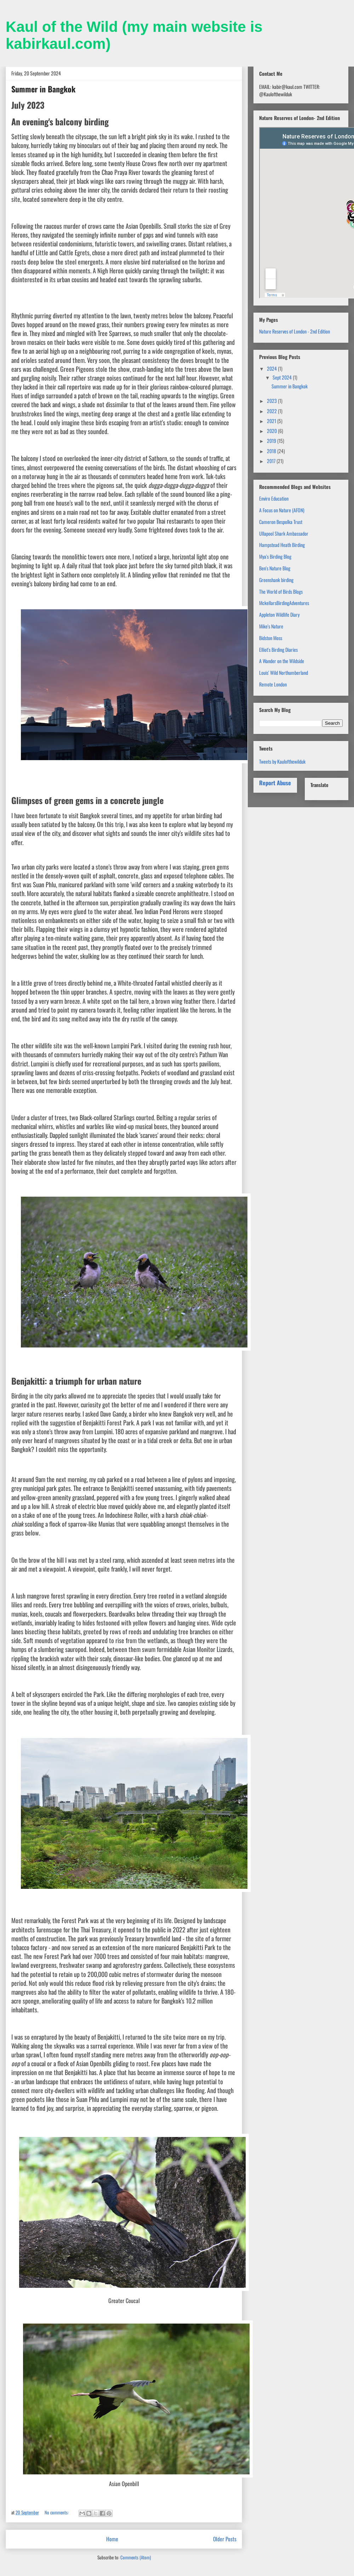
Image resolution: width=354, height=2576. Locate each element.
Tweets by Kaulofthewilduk (282, 761)
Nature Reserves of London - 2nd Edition (294, 331)
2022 (272, 411)
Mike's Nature (271, 626)
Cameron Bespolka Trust (280, 521)
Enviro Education (274, 498)
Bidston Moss (270, 638)
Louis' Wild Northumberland (283, 672)
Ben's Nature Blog (274, 568)
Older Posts (224, 2539)
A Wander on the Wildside (281, 661)
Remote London (273, 684)
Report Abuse (275, 782)
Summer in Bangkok (43, 89)
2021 (272, 420)
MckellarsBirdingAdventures (284, 602)
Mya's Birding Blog (275, 556)
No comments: (57, 2512)
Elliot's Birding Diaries (278, 649)
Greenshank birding (276, 579)
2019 (272, 440)
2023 (272, 400)
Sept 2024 (283, 377)
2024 (272, 368)
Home (112, 2539)
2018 (272, 451)
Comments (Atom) (135, 2557)
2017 (271, 461)
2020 (272, 430)
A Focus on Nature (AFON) (281, 510)
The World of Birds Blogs (281, 591)
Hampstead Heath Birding (282, 544)
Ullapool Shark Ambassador (283, 533)
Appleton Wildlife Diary (279, 614)
